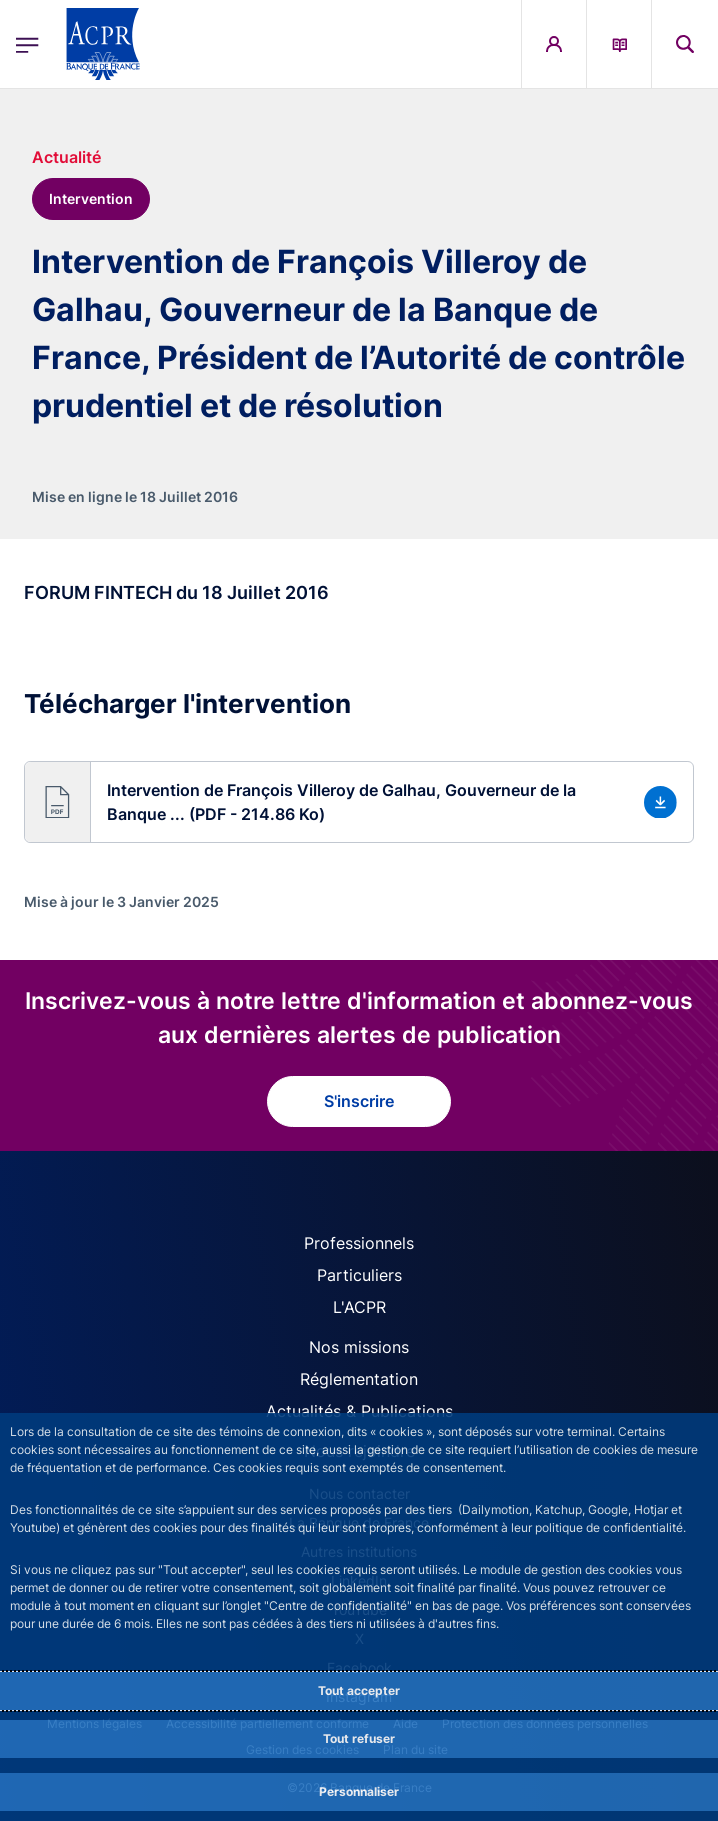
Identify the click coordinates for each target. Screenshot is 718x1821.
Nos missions (359, 1347)
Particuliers (359, 1275)
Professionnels (359, 1243)
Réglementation (359, 1379)
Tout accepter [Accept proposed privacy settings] (359, 1690)
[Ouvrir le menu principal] (27, 44)
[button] (359, 802)
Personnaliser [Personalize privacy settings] (359, 1791)
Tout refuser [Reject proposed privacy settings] (359, 1738)
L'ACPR (359, 1307)
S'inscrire (359, 1101)
